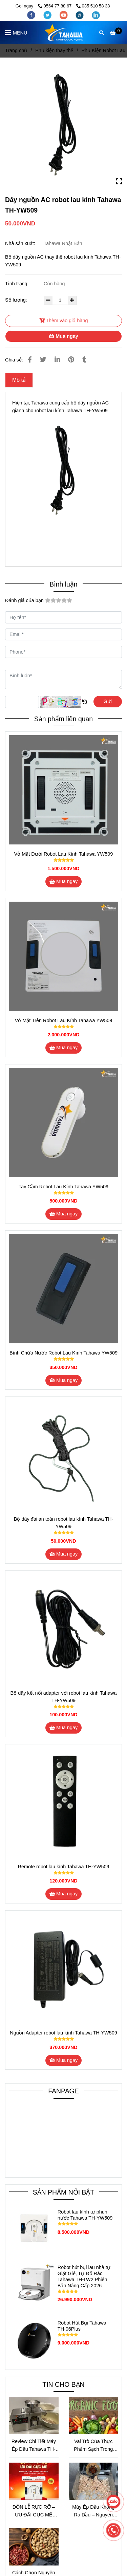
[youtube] (64, 14)
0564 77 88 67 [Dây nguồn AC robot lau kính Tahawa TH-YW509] (55, 5)
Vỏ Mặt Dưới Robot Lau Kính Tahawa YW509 (63, 854)
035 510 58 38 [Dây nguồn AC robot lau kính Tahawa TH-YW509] (93, 5)
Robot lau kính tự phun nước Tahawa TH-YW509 (85, 2215)
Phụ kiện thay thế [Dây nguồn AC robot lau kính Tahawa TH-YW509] (54, 50)
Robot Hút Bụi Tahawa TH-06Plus (82, 2326)
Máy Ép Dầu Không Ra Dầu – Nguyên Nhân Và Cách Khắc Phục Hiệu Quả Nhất (93, 2511)
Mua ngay (63, 336)
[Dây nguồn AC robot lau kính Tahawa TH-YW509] (63, 32)
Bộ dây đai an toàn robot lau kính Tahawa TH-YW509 (63, 1522)
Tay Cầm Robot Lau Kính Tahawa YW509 (63, 1186)
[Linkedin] (57, 359)
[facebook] (32, 14)
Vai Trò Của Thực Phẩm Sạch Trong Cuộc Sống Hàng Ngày (93, 2446)
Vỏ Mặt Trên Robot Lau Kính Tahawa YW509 (63, 1020)
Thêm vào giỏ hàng (63, 320)
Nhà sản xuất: (21, 243)
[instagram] (80, 14)
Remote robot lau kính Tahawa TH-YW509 (63, 1866)
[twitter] (48, 14)
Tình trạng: (17, 283)
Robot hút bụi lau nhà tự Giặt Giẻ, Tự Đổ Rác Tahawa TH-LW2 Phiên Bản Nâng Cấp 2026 (84, 2276)
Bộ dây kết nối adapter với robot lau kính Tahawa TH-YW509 (63, 1696)
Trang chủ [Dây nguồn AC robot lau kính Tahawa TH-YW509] (16, 50)
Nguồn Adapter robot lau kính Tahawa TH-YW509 (63, 2032)
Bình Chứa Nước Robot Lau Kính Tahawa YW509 (63, 1353)
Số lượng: (16, 300)
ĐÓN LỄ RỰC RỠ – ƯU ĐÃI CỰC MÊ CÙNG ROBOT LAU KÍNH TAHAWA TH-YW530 (34, 2511)
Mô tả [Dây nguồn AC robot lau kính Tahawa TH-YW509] (19, 380)
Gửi (108, 701)
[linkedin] (95, 14)
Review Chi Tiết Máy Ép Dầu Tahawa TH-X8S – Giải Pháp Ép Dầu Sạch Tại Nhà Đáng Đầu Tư (34, 2446)
